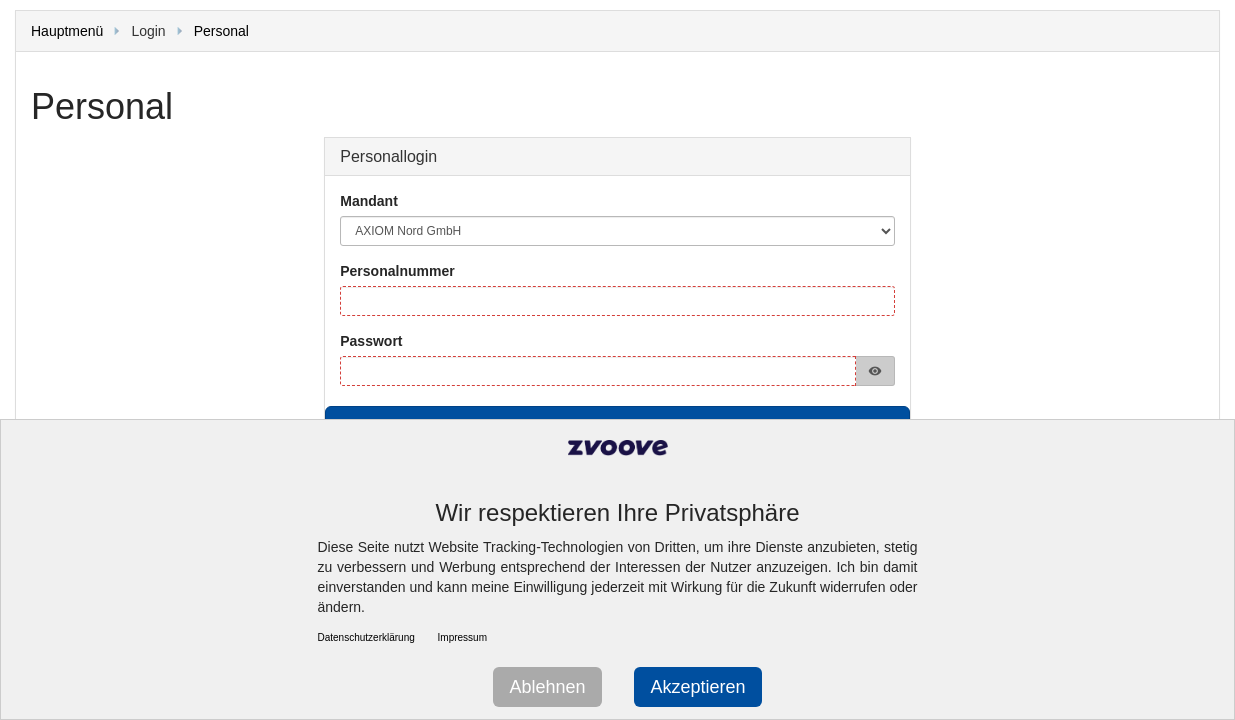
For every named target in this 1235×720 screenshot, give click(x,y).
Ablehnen (547, 687)
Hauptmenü (67, 31)
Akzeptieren (697, 687)
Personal (221, 31)
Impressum (462, 637)
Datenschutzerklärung (366, 637)
